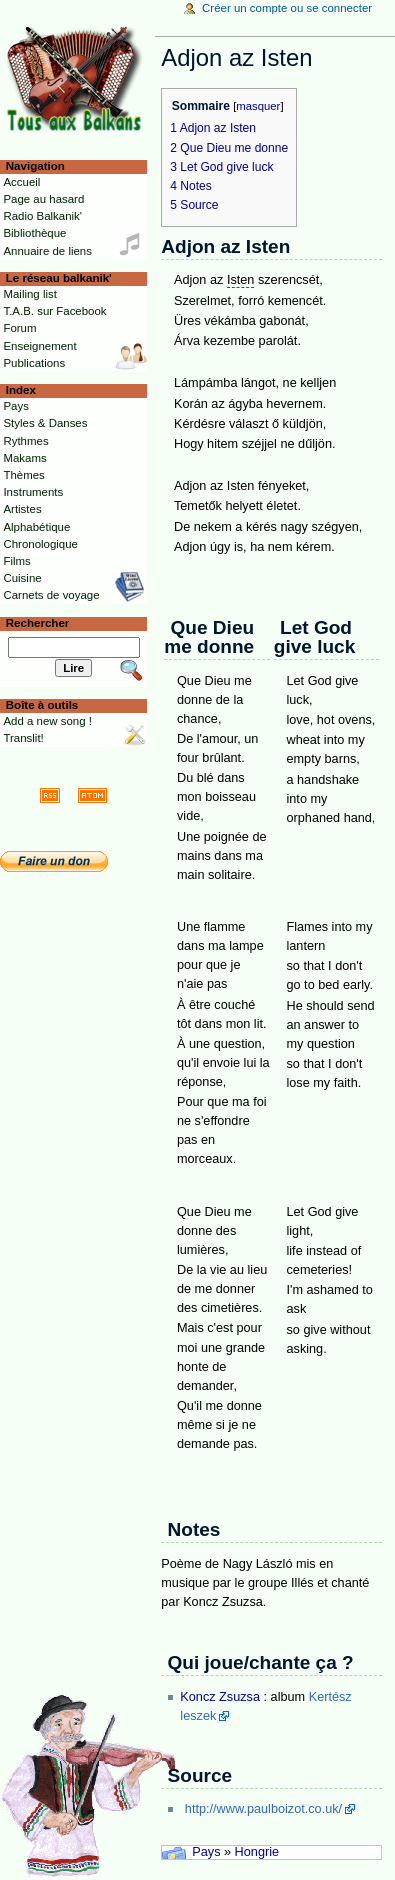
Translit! (23, 738)
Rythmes (25, 441)
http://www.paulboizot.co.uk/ (263, 1809)
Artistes (22, 509)
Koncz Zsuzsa (220, 1697)
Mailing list (29, 294)
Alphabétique (36, 527)
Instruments (33, 492)
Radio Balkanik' (42, 216)
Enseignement (39, 346)
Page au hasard (43, 199)
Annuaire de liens (47, 251)
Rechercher (38, 623)
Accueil (21, 182)
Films (16, 561)
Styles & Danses (45, 423)
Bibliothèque (34, 233)
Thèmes (23, 475)
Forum (19, 328)
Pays (206, 1852)
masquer (258, 106)
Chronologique (40, 544)
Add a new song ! (47, 721)
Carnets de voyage (51, 595)
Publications (34, 363)
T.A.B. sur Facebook (54, 311)
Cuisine (22, 578)
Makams (24, 458)
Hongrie (257, 1852)
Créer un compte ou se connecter (287, 8)
